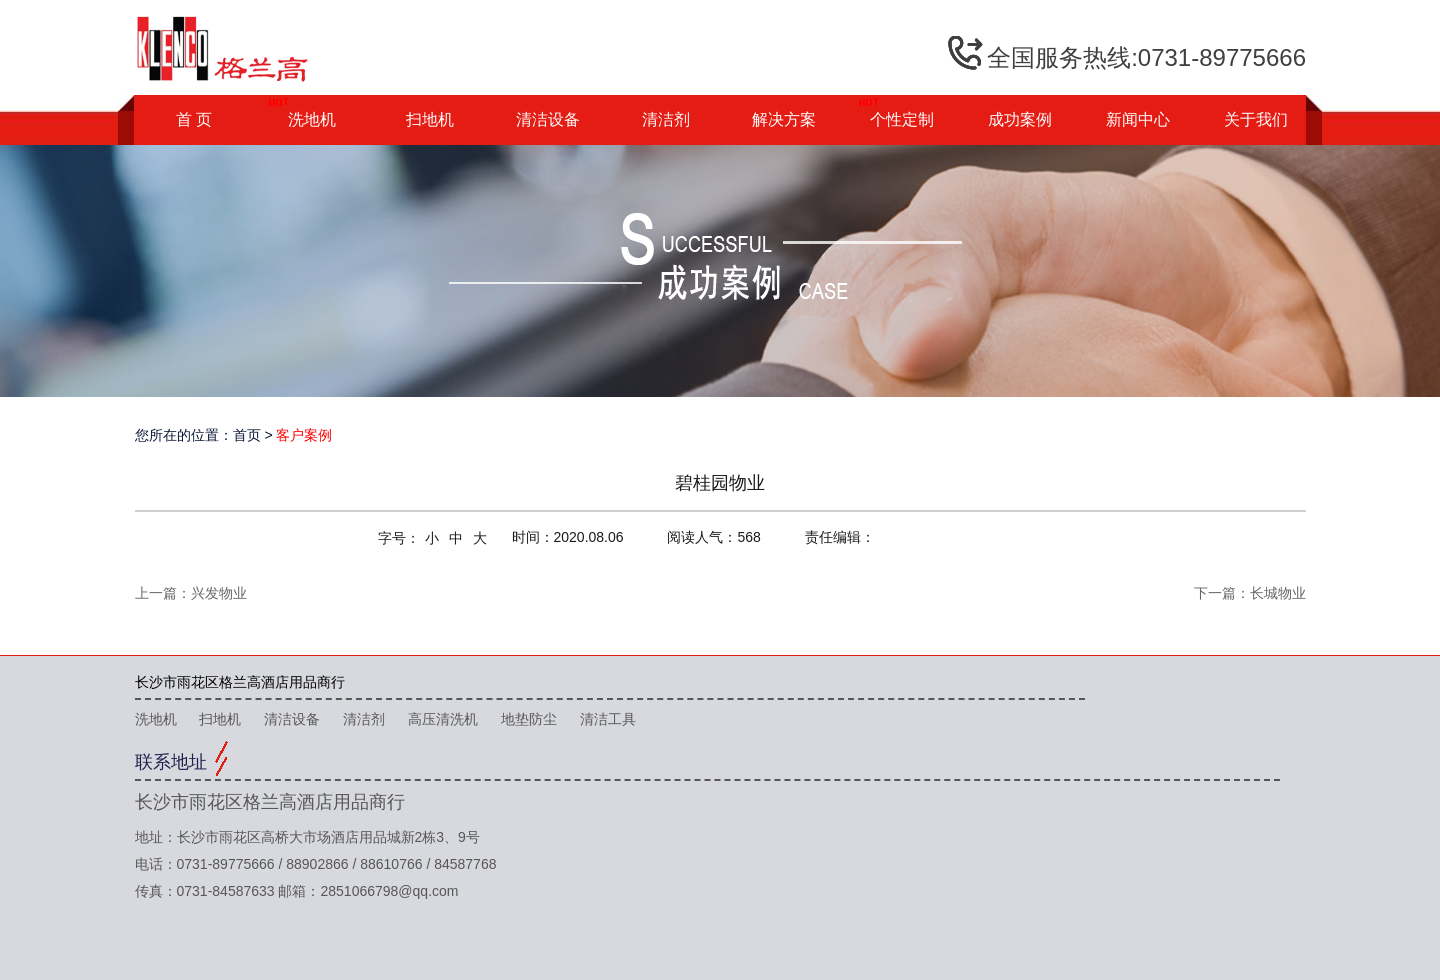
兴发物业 (219, 593)
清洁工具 (608, 719)
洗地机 (312, 119)
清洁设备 (548, 119)
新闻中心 (1138, 119)
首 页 (194, 119)
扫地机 (430, 119)
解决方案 (784, 119)
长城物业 (1278, 593)
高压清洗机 (443, 719)
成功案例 (1020, 119)
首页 (247, 435)
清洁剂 (666, 119)
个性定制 (902, 119)
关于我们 (1256, 119)
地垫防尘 (529, 719)
